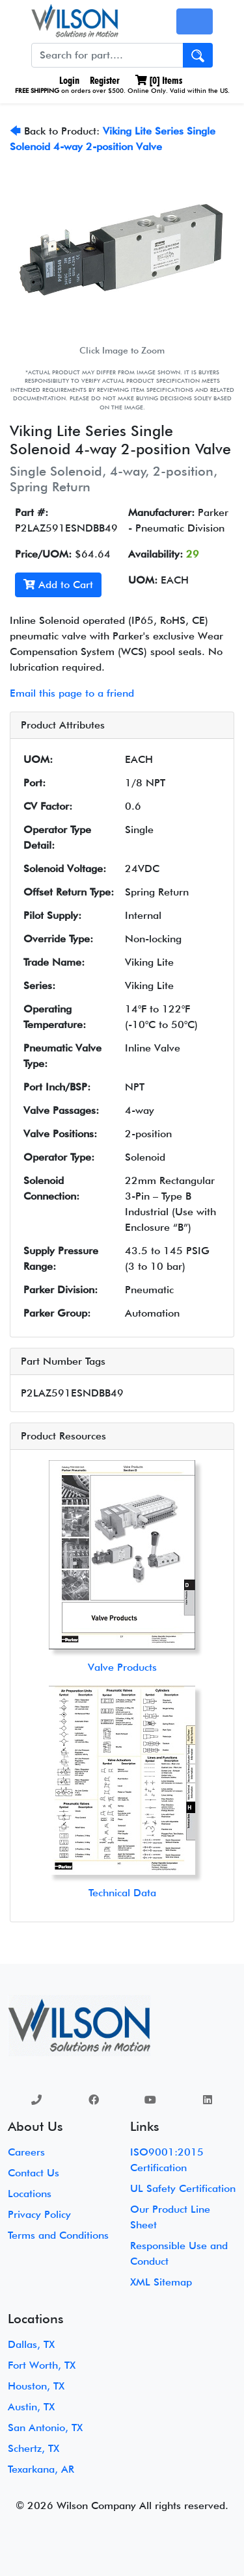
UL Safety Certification (183, 2188)
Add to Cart (58, 584)
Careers (26, 2152)
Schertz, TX (33, 2448)
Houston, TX (36, 2386)
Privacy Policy (39, 2214)
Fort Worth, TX (41, 2365)
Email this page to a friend (72, 693)
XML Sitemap (161, 2282)
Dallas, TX (31, 2344)
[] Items (158, 80)
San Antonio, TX (45, 2427)
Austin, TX (31, 2407)
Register (105, 80)
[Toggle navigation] (194, 21)
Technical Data (122, 1893)
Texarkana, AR (41, 2469)
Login (68, 80)
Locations (29, 2193)
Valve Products (122, 1667)
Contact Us (33, 2173)
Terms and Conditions (58, 2235)
